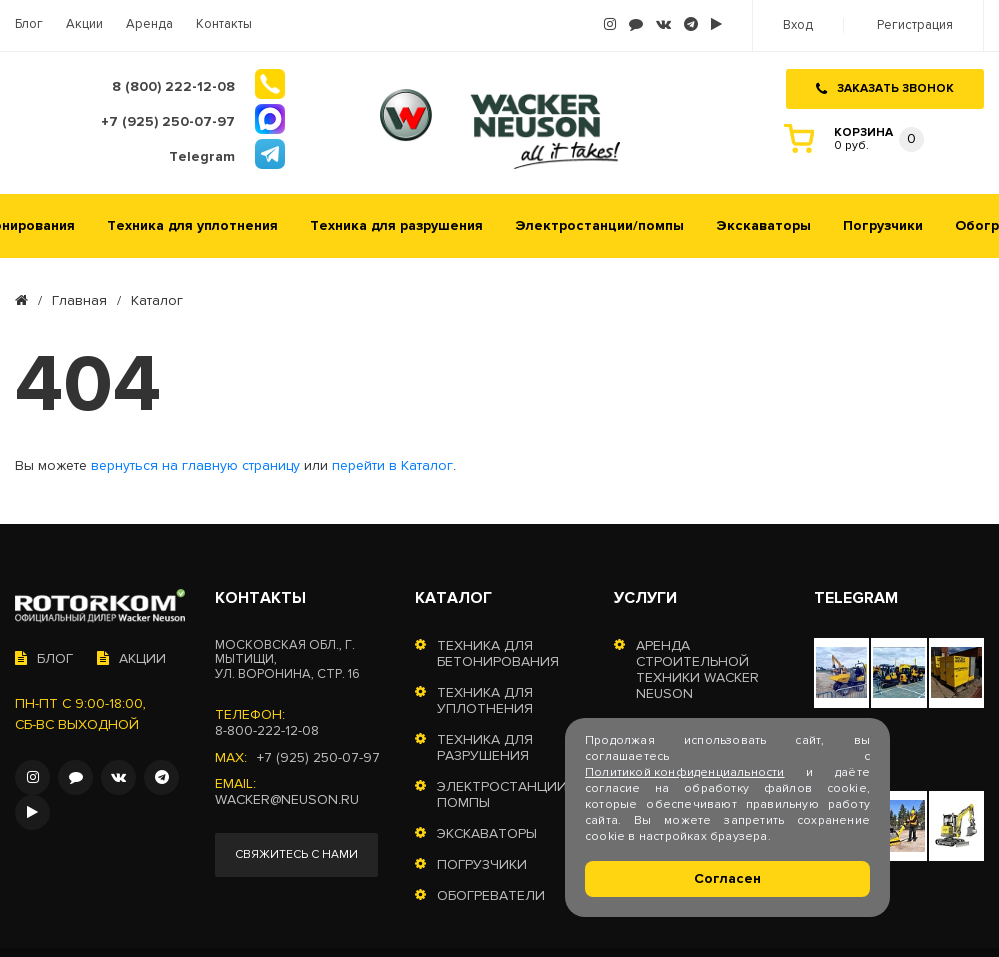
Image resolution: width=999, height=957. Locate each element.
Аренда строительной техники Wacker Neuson (697, 670)
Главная (79, 301)
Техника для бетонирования (498, 654)
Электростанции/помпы (599, 226)
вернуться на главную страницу (195, 466)
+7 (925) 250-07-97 (318, 758)
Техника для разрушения (396, 226)
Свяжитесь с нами (296, 854)
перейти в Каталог (392, 466)
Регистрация (915, 25)
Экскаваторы (763, 226)
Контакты (224, 24)
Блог (29, 24)
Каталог (453, 598)
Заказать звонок (885, 88)
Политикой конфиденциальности (685, 772)
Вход (798, 25)
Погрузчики (883, 226)
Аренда (149, 24)
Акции (84, 24)
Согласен (727, 878)
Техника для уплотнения (192, 226)
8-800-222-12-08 (267, 731)
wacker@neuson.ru (287, 800)
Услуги (645, 598)
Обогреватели (491, 896)
